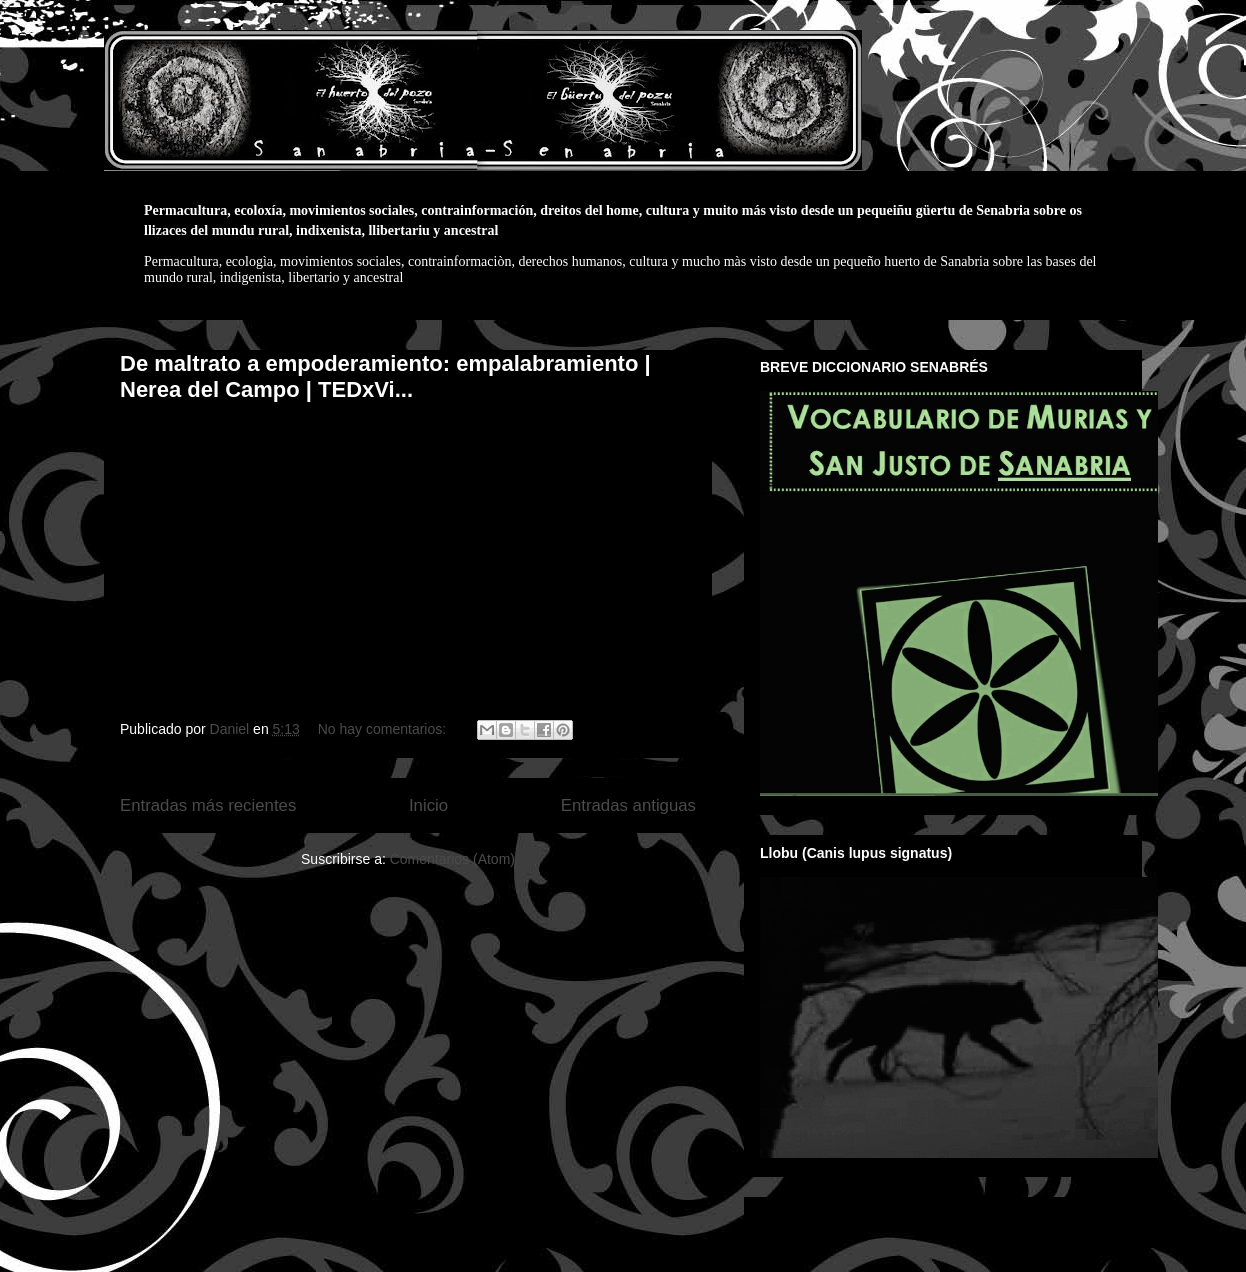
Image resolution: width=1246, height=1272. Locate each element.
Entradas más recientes (208, 805)
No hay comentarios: (384, 729)
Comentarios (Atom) (452, 859)
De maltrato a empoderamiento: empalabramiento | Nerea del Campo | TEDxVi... (385, 376)
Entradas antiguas (628, 805)
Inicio (428, 805)
